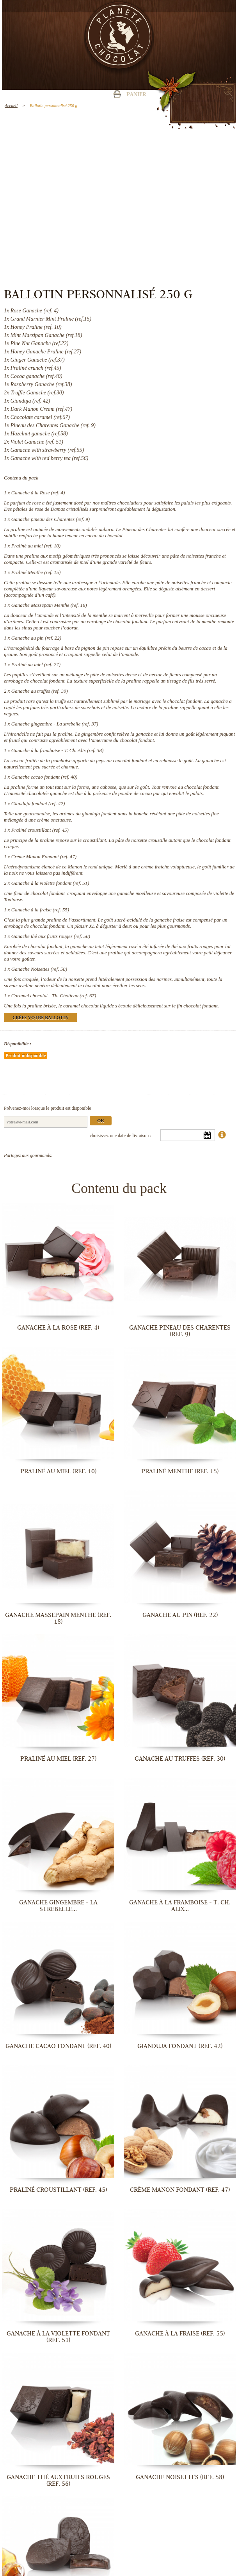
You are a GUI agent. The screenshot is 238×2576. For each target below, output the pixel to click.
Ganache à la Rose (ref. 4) (38, 493)
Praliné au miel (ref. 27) (35, 664)
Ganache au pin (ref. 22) (36, 638)
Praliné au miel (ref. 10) (35, 546)
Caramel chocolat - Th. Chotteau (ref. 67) (53, 995)
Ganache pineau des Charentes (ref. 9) (50, 519)
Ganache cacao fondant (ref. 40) (44, 777)
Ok (100, 1121)
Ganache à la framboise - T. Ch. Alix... (180, 1905)
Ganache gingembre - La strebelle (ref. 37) (54, 724)
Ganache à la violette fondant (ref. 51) (50, 883)
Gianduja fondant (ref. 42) (38, 803)
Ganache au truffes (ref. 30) (39, 691)
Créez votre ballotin (40, 1018)
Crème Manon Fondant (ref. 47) (43, 856)
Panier (136, 95)
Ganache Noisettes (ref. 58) (39, 969)
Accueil (11, 105)
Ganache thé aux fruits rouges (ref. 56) (50, 936)
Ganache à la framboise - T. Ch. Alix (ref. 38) (57, 750)
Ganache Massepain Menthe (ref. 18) (49, 605)
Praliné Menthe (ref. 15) (36, 572)
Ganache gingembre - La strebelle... (58, 1905)
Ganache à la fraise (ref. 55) (40, 910)
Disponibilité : (17, 1043)
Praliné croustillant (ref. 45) (40, 830)
